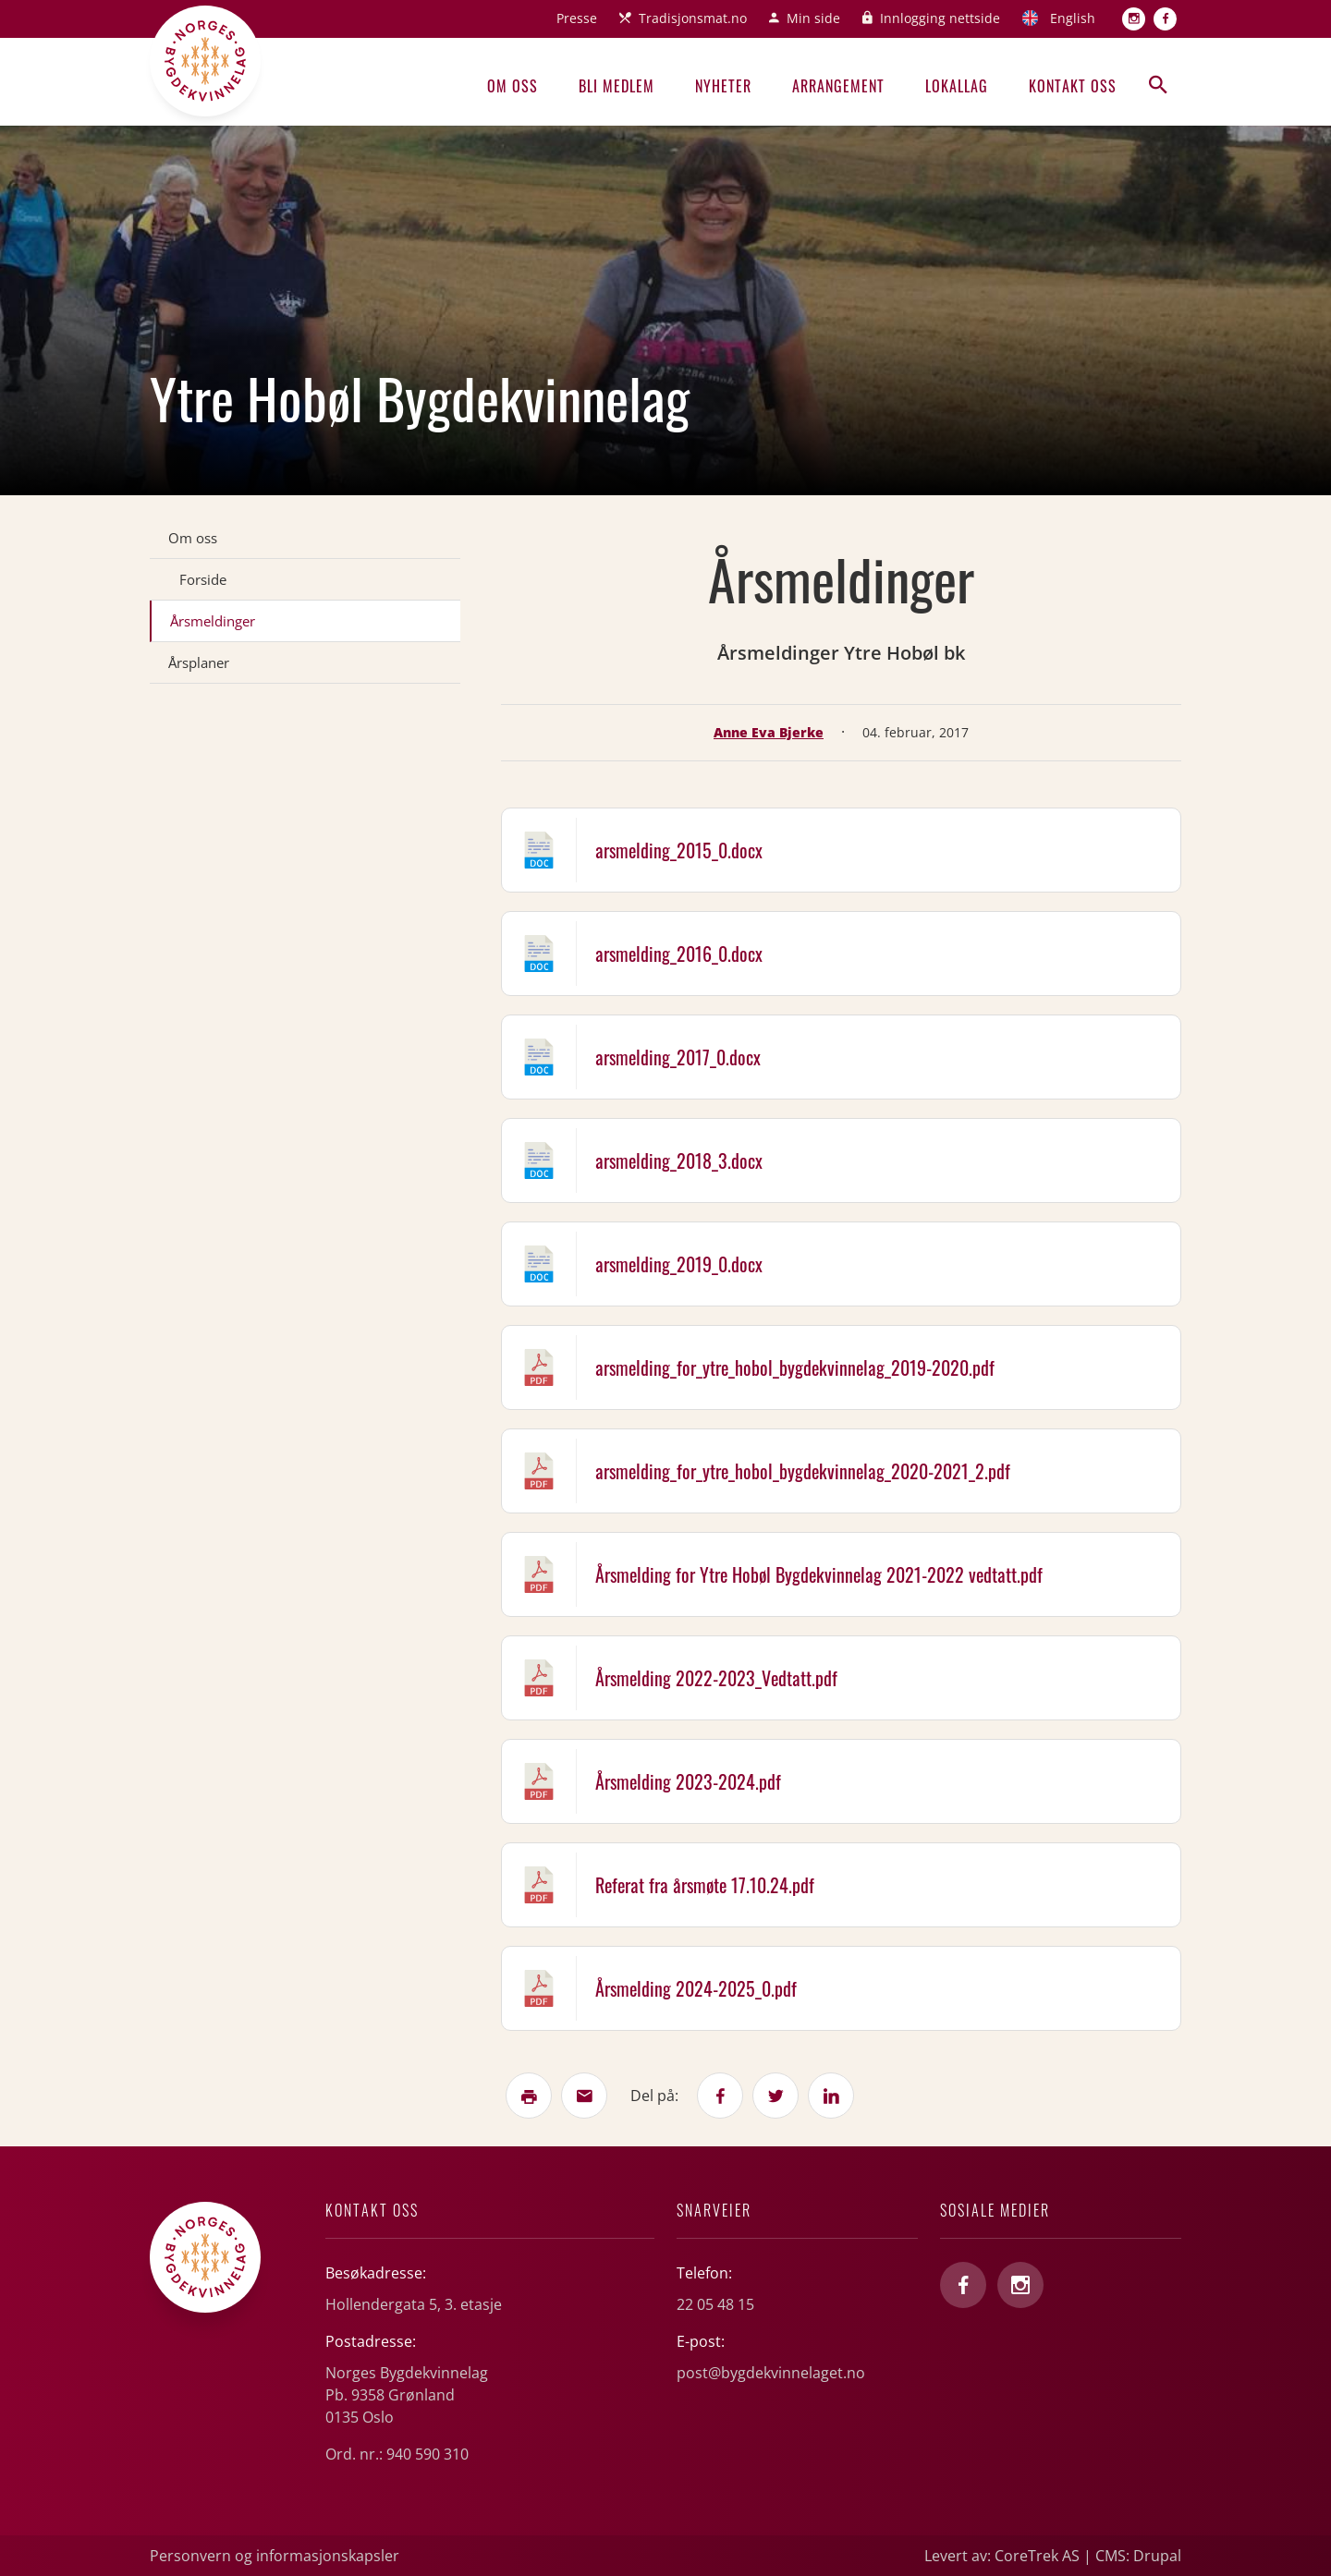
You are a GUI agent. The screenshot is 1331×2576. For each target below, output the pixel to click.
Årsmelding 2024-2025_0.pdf (696, 1988)
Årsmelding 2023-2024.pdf (688, 1781)
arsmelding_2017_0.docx (678, 1057)
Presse (576, 18)
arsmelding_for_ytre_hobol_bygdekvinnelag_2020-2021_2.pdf (802, 1471)
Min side (813, 18)
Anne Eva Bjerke (769, 732)
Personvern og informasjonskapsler (274, 2556)
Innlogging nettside (940, 18)
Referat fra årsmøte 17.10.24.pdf (704, 1885)
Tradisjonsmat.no (693, 18)
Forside (202, 579)
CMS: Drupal (1138, 2556)
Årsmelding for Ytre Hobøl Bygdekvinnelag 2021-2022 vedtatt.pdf (819, 1574)
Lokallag (956, 86)
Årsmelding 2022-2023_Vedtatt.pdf (716, 1678)
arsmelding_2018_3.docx (679, 1160)
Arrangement (838, 86)
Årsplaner (198, 662)
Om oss (512, 86)
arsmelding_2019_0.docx (679, 1264)
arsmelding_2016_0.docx (679, 953)
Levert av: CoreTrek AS (1002, 2556)
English (1072, 18)
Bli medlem (616, 86)
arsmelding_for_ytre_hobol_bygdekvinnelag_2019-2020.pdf (795, 1367)
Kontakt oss (1073, 86)
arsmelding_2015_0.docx (679, 850)
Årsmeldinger (212, 621)
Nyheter (723, 86)
